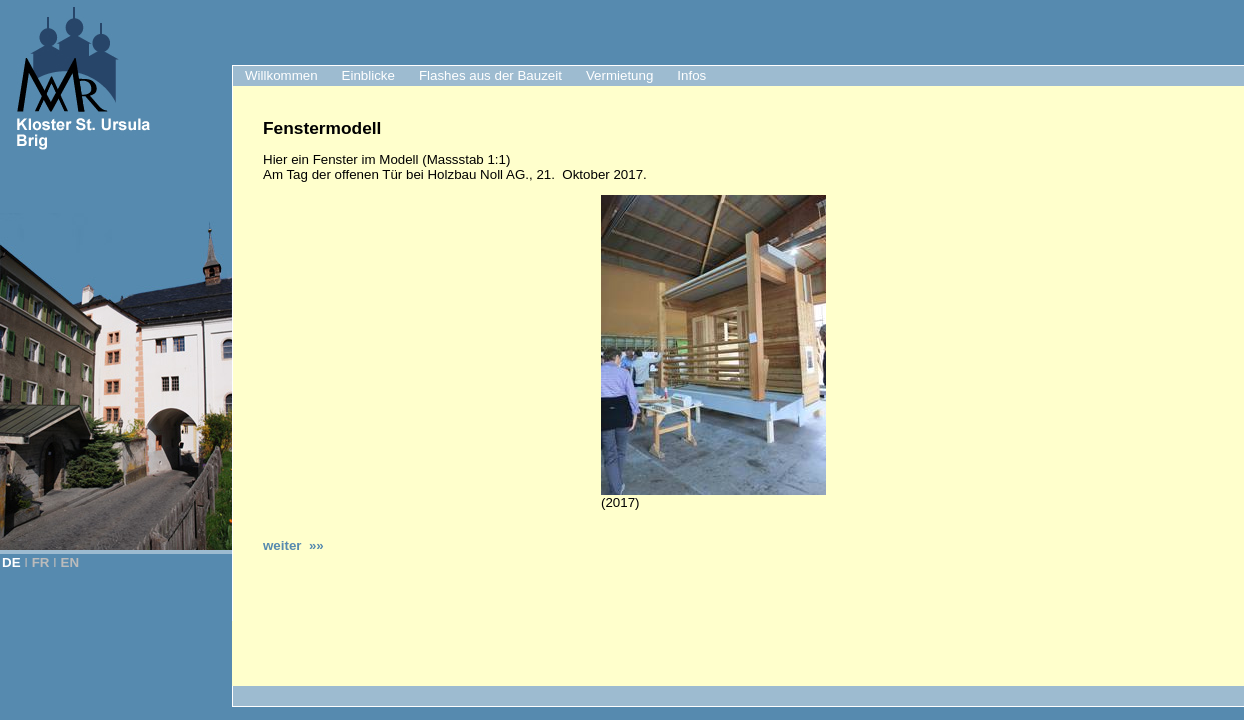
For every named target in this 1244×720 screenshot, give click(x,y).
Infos (691, 75)
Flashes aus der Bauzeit (490, 75)
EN (70, 562)
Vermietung (619, 75)
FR (41, 562)
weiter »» (293, 545)
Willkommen (281, 75)
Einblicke (368, 75)
